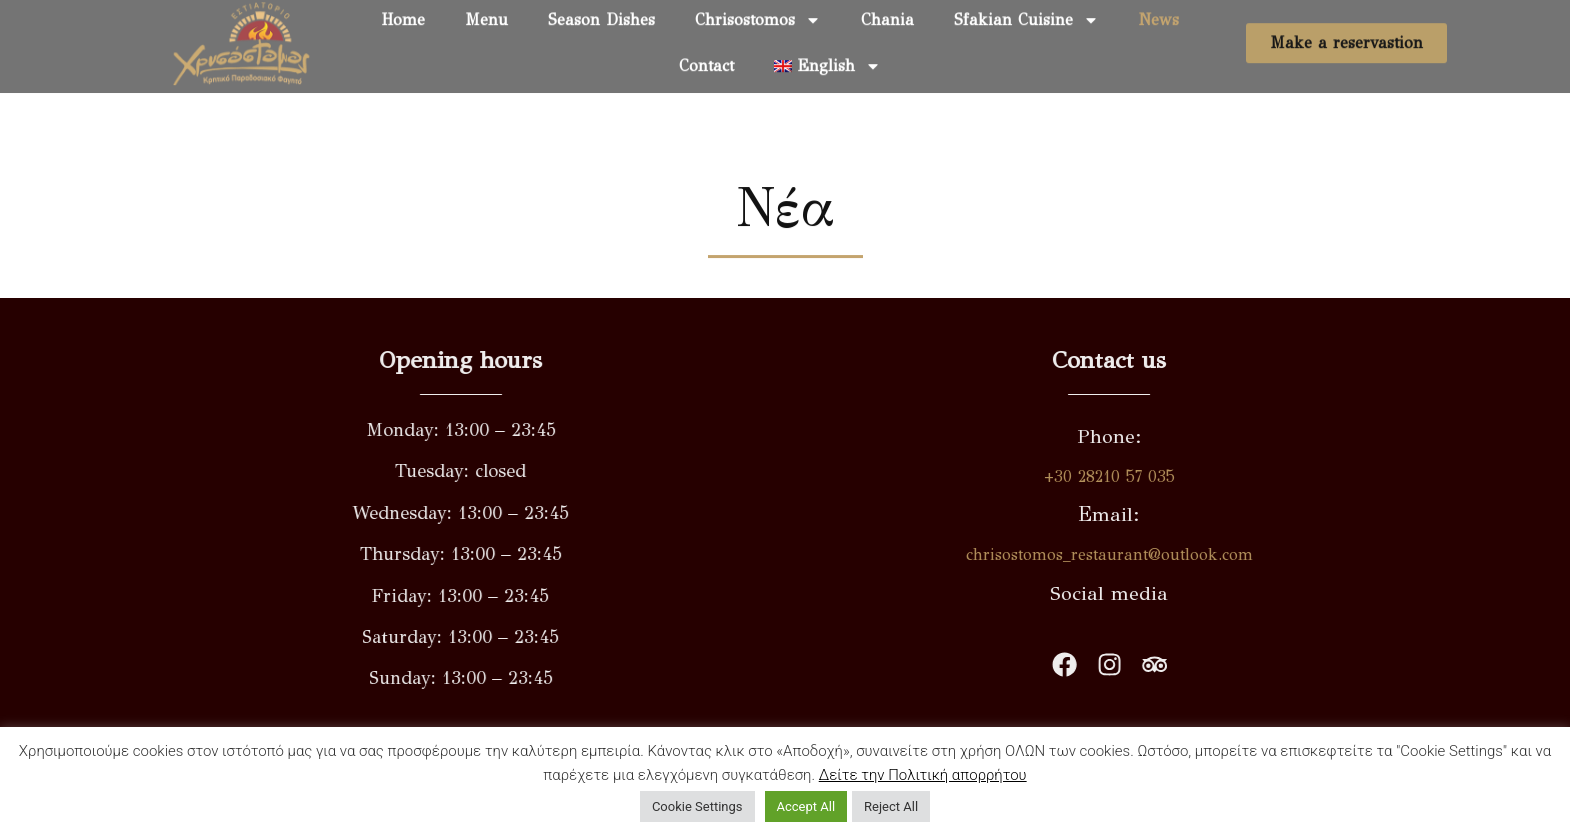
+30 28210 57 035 (1171, 476)
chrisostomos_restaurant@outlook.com (1171, 554)
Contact (706, 54)
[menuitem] (827, 55)
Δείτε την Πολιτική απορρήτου (923, 775)
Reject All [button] (891, 806)
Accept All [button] (806, 806)
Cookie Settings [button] (697, 806)
